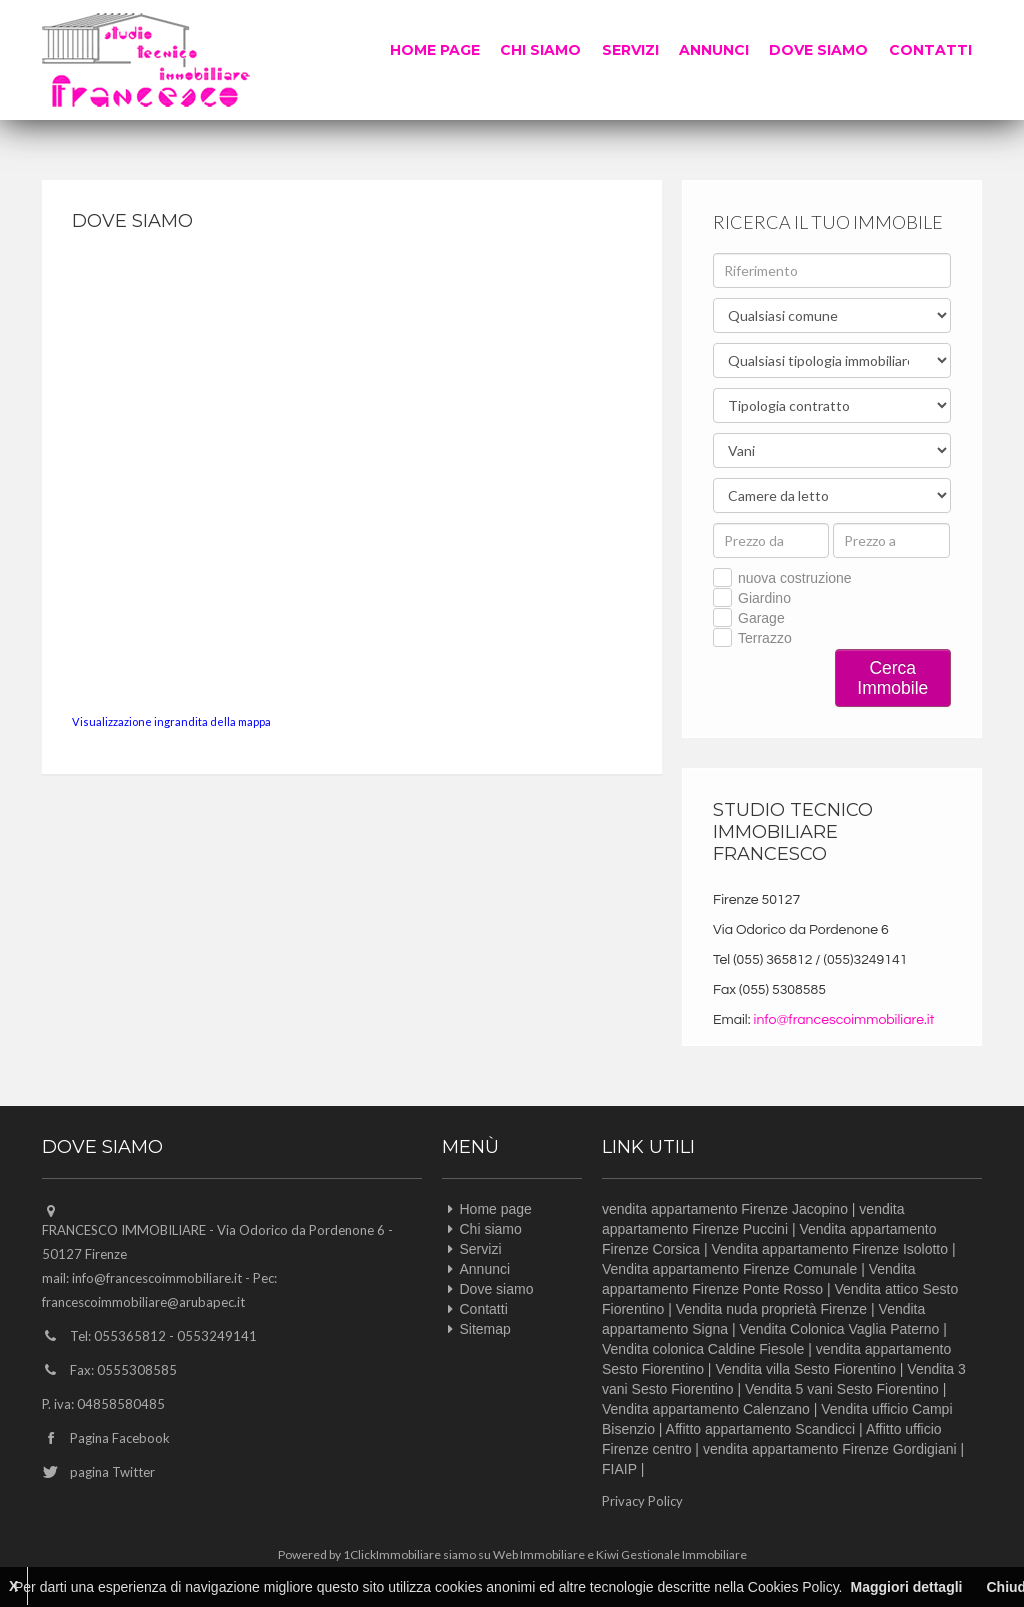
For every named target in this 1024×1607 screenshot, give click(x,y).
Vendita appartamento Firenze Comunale (729, 1269)
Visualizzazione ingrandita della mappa (171, 721)
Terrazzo (765, 638)
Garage (761, 618)
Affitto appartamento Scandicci (761, 1429)
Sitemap (485, 1329)
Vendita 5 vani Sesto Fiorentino (842, 1389)
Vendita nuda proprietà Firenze (771, 1309)
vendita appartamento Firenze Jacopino (725, 1209)
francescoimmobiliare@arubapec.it (143, 1302)
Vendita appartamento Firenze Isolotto (829, 1249)
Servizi (631, 50)
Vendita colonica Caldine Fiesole (703, 1349)
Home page (437, 50)
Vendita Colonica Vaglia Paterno (840, 1329)
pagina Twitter (112, 1472)
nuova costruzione (795, 578)
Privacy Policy (642, 1501)
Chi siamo (542, 50)
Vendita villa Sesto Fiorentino (805, 1369)
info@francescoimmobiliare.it (844, 1020)
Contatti (930, 50)
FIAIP (619, 1469)
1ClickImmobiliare (392, 1554)
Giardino (764, 598)
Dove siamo (819, 50)
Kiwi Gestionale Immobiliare (671, 1554)
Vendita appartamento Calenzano (706, 1409)
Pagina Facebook (120, 1438)
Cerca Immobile (892, 678)
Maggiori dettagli (906, 1587)
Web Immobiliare (539, 1554)
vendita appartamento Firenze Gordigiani (830, 1449)
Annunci (715, 50)
